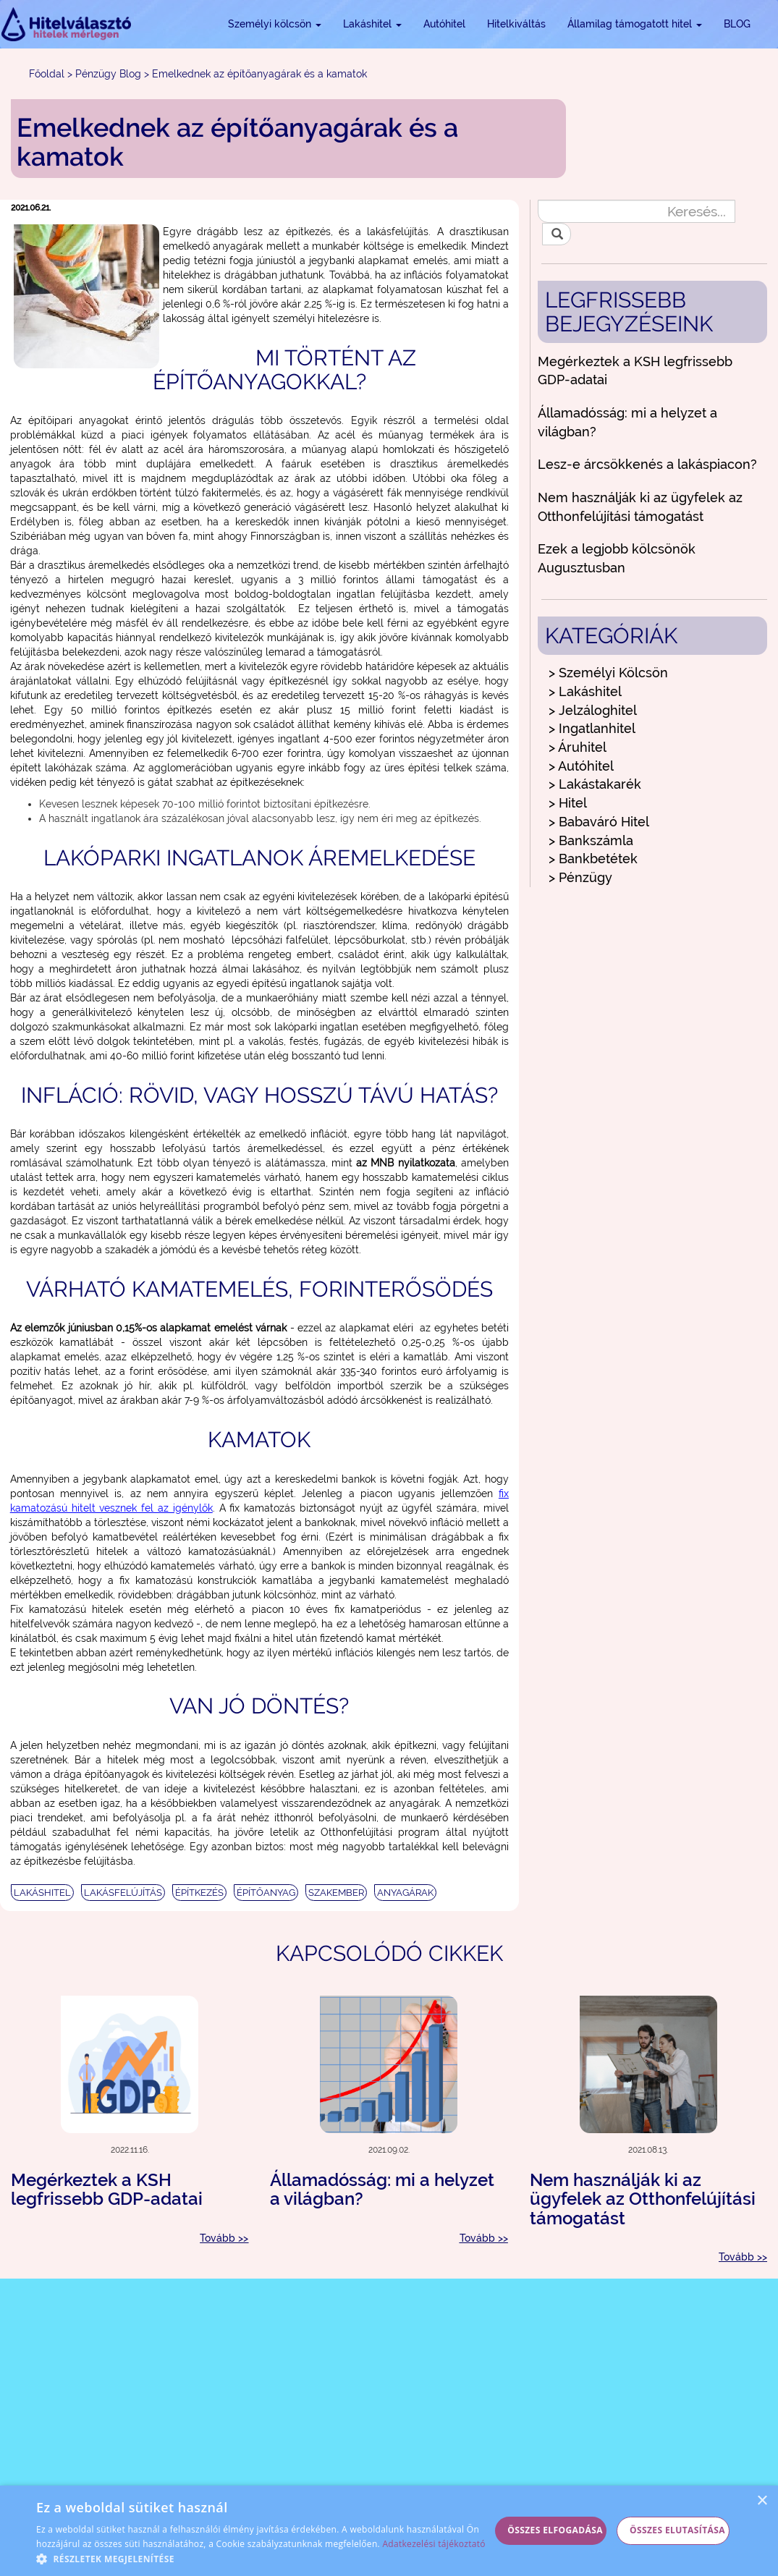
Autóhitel (444, 24)
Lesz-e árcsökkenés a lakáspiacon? (647, 464)
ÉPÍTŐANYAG (266, 1892)
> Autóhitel (581, 766)
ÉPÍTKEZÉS (199, 1892)
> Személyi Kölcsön (608, 672)
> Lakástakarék (595, 784)
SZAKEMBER (336, 1892)
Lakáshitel (372, 24)
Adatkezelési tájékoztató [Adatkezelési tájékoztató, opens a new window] (433, 2544)
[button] (263, 2558)
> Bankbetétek (593, 858)
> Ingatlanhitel (592, 728)
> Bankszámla (591, 840)
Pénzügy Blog (108, 74)
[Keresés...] (636, 211)
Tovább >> (224, 2238)
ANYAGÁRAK (405, 1892)
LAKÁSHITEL (42, 1892)
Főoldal (46, 74)
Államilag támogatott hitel (634, 24)
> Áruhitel (577, 747)
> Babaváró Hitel (599, 821)
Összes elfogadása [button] (555, 2530)
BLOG (737, 24)
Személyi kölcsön (274, 24)
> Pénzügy (580, 877)
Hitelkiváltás (516, 24)
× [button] (761, 2501)
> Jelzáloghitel (593, 710)
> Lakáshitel (585, 691)
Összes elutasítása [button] (677, 2530)
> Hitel (568, 802)
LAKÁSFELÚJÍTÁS (123, 1892)
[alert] (389, 2531)
